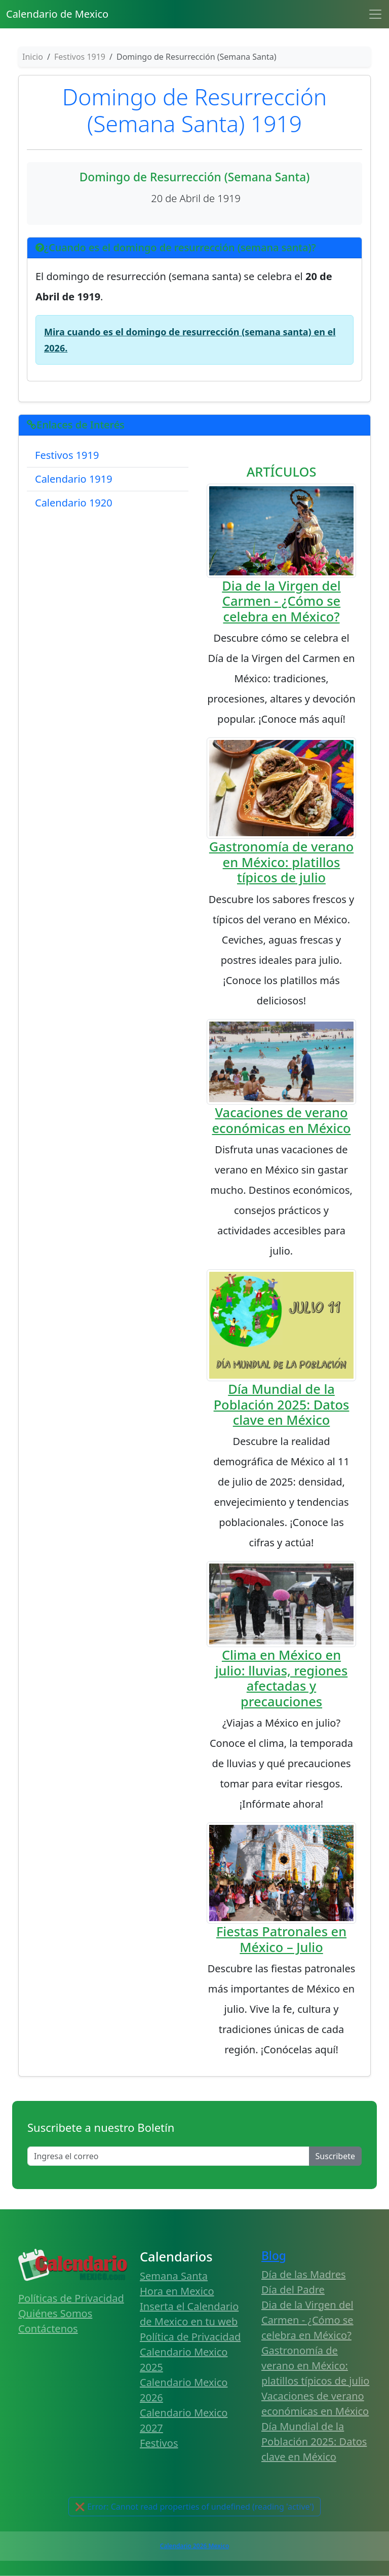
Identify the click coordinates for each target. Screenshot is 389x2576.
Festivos (159, 2443)
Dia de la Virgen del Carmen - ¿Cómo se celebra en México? (281, 601)
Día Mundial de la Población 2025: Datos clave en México (281, 1404)
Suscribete (335, 2156)
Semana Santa (174, 2276)
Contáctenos (48, 2328)
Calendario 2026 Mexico (194, 2546)
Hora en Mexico (177, 2291)
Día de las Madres (303, 2274)
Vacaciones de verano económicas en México (281, 1120)
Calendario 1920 (73, 503)
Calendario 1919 (73, 479)
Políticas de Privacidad (71, 2298)
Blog (273, 2255)
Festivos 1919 (67, 455)
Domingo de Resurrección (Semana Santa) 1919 (194, 110)
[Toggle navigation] (375, 14)
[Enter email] (168, 2156)
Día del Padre (293, 2289)
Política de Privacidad (190, 2337)
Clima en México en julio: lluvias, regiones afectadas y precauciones (281, 1677)
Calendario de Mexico (57, 14)
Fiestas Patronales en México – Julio (281, 1939)
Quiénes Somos (55, 2313)
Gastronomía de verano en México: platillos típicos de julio (281, 862)
